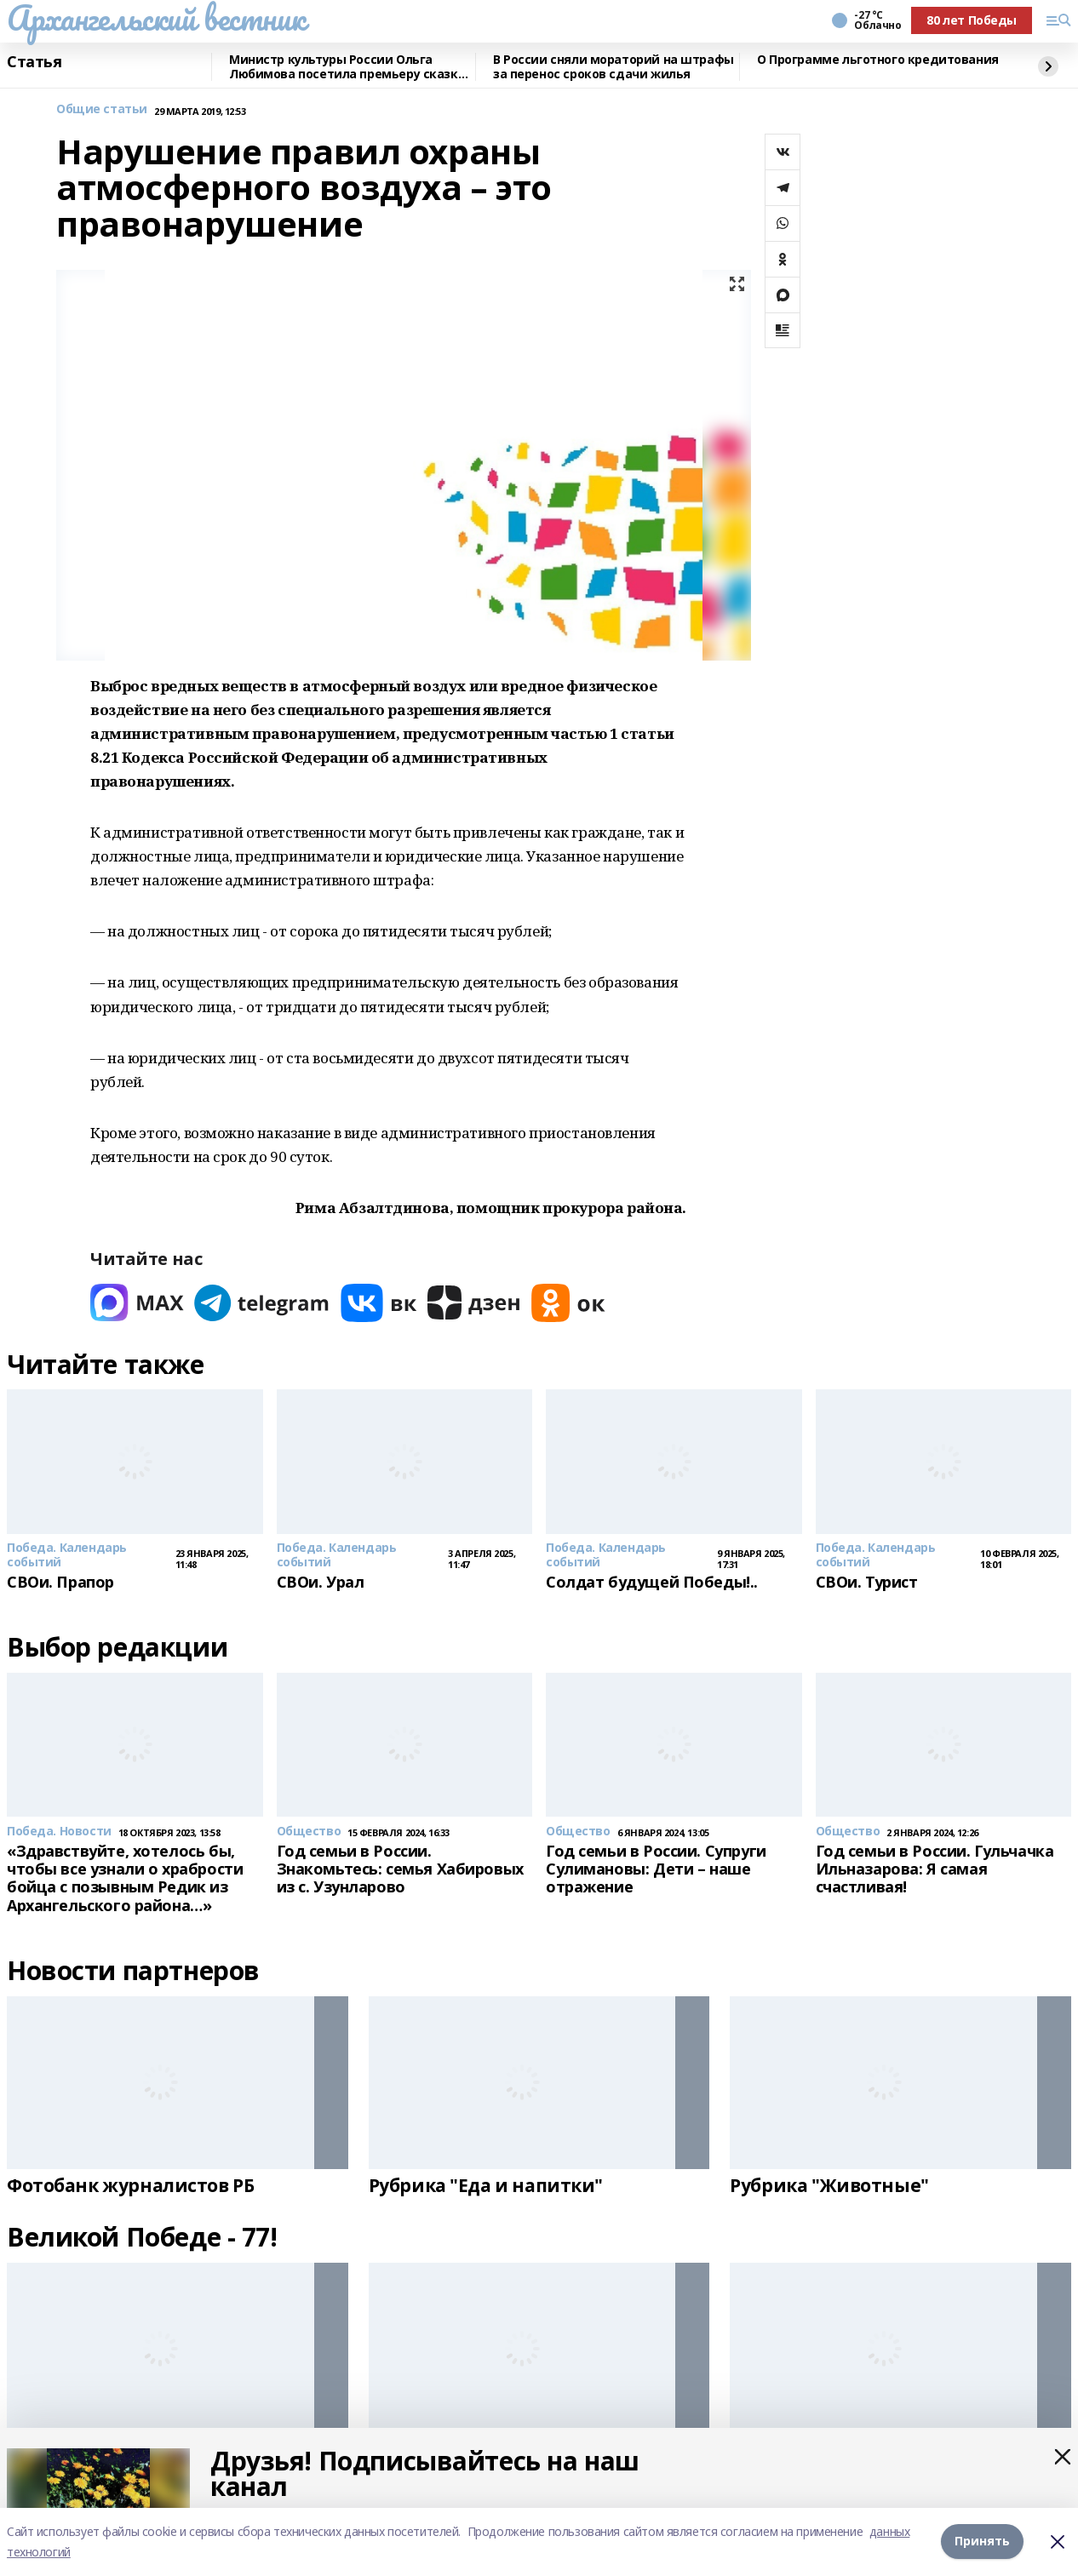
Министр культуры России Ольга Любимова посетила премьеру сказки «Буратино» (347, 67)
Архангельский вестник (156, 17)
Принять (982, 2541)
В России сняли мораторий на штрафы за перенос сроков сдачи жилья (613, 67)
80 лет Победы (971, 20)
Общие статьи (101, 109)
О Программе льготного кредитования (878, 60)
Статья (34, 62)
